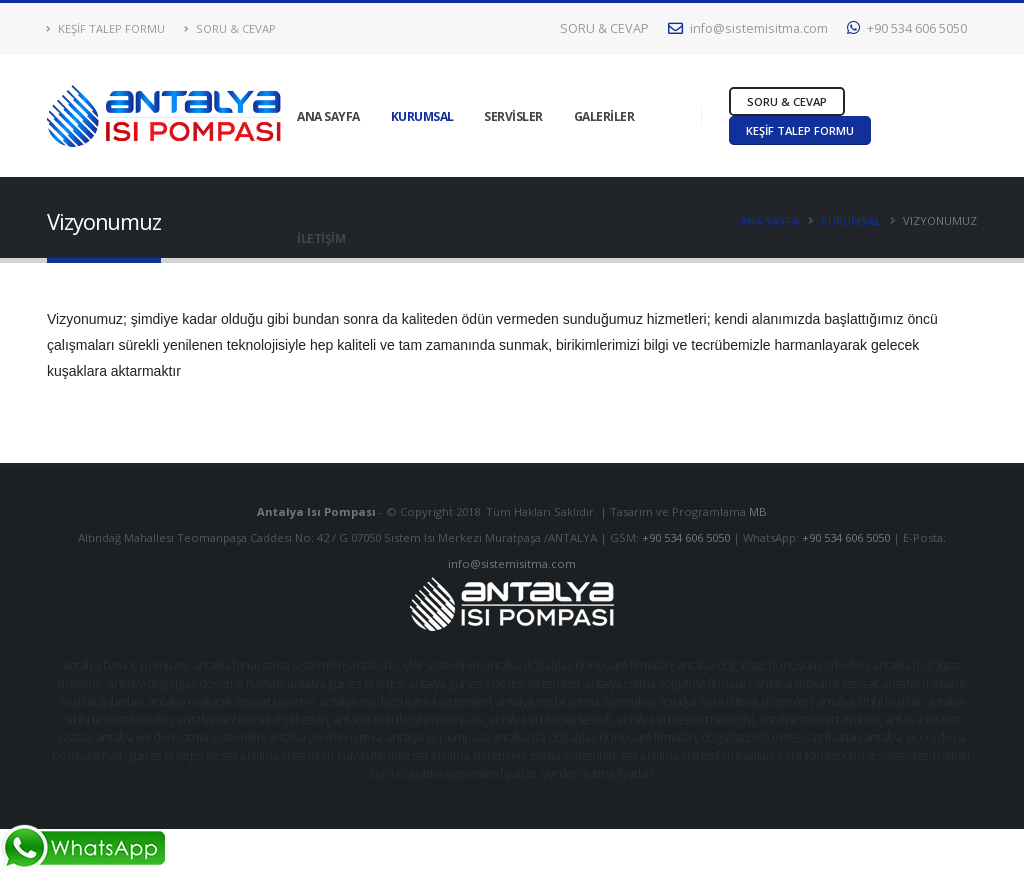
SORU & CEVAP (230, 28)
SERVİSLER (513, 116)
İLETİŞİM (321, 238)
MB (758, 511)
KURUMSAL (422, 116)
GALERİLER (604, 116)
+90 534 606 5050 (907, 28)
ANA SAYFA (328, 116)
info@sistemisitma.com (748, 28)
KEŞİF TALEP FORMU (106, 28)
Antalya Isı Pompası (318, 511)
